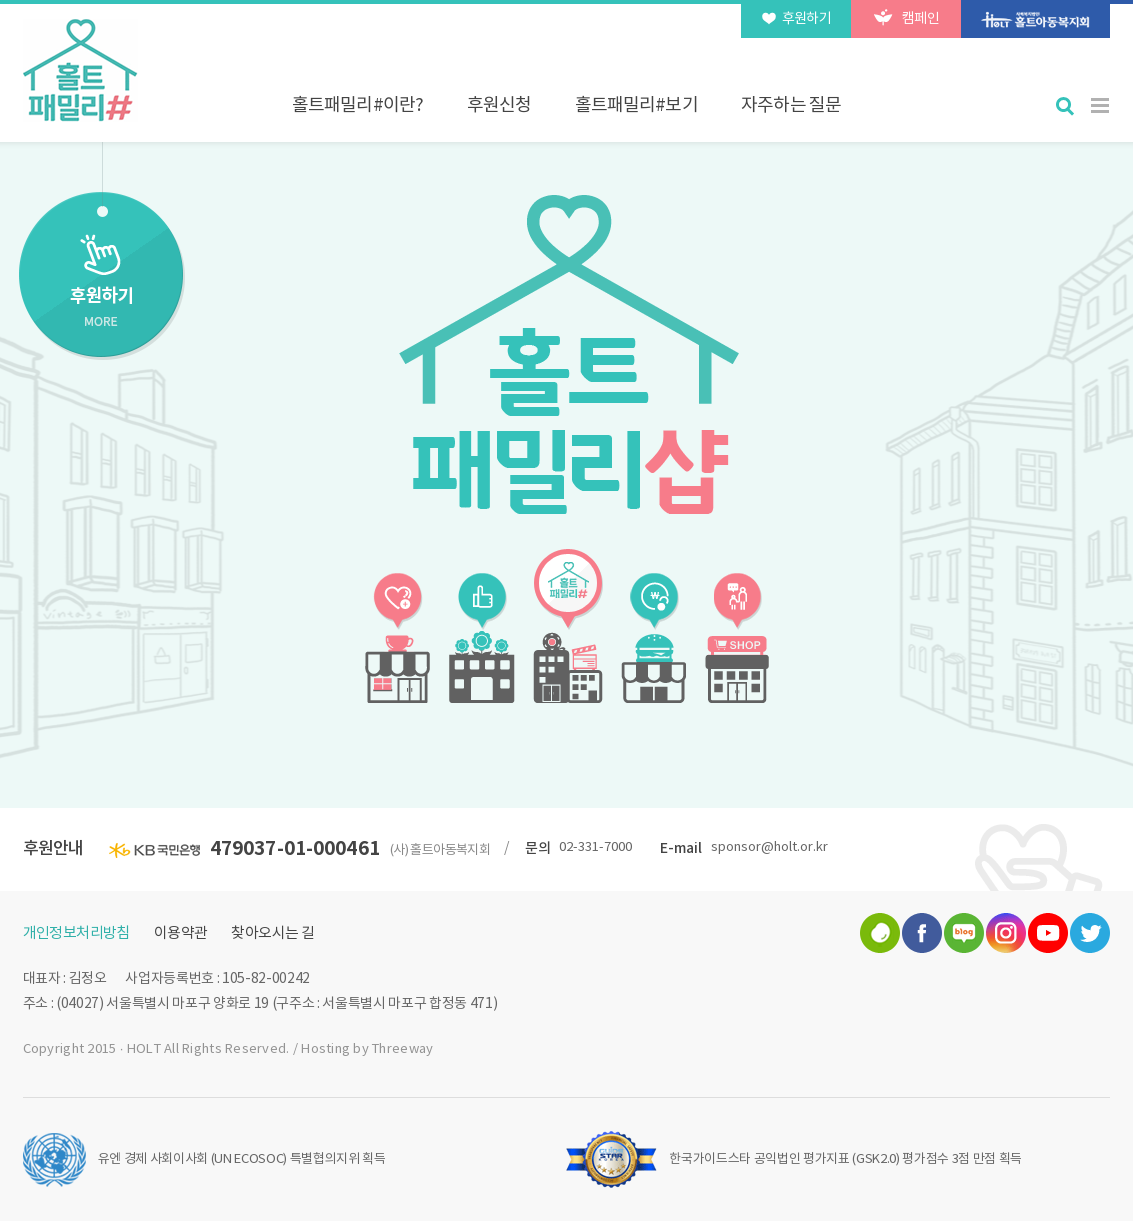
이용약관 (181, 933)
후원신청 (499, 105)
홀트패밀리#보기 (636, 105)
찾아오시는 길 (272, 933)
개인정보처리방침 (76, 933)
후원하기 (797, 18)
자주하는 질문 (791, 105)
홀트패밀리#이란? (357, 105)
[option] (566, 354)
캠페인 (906, 18)
